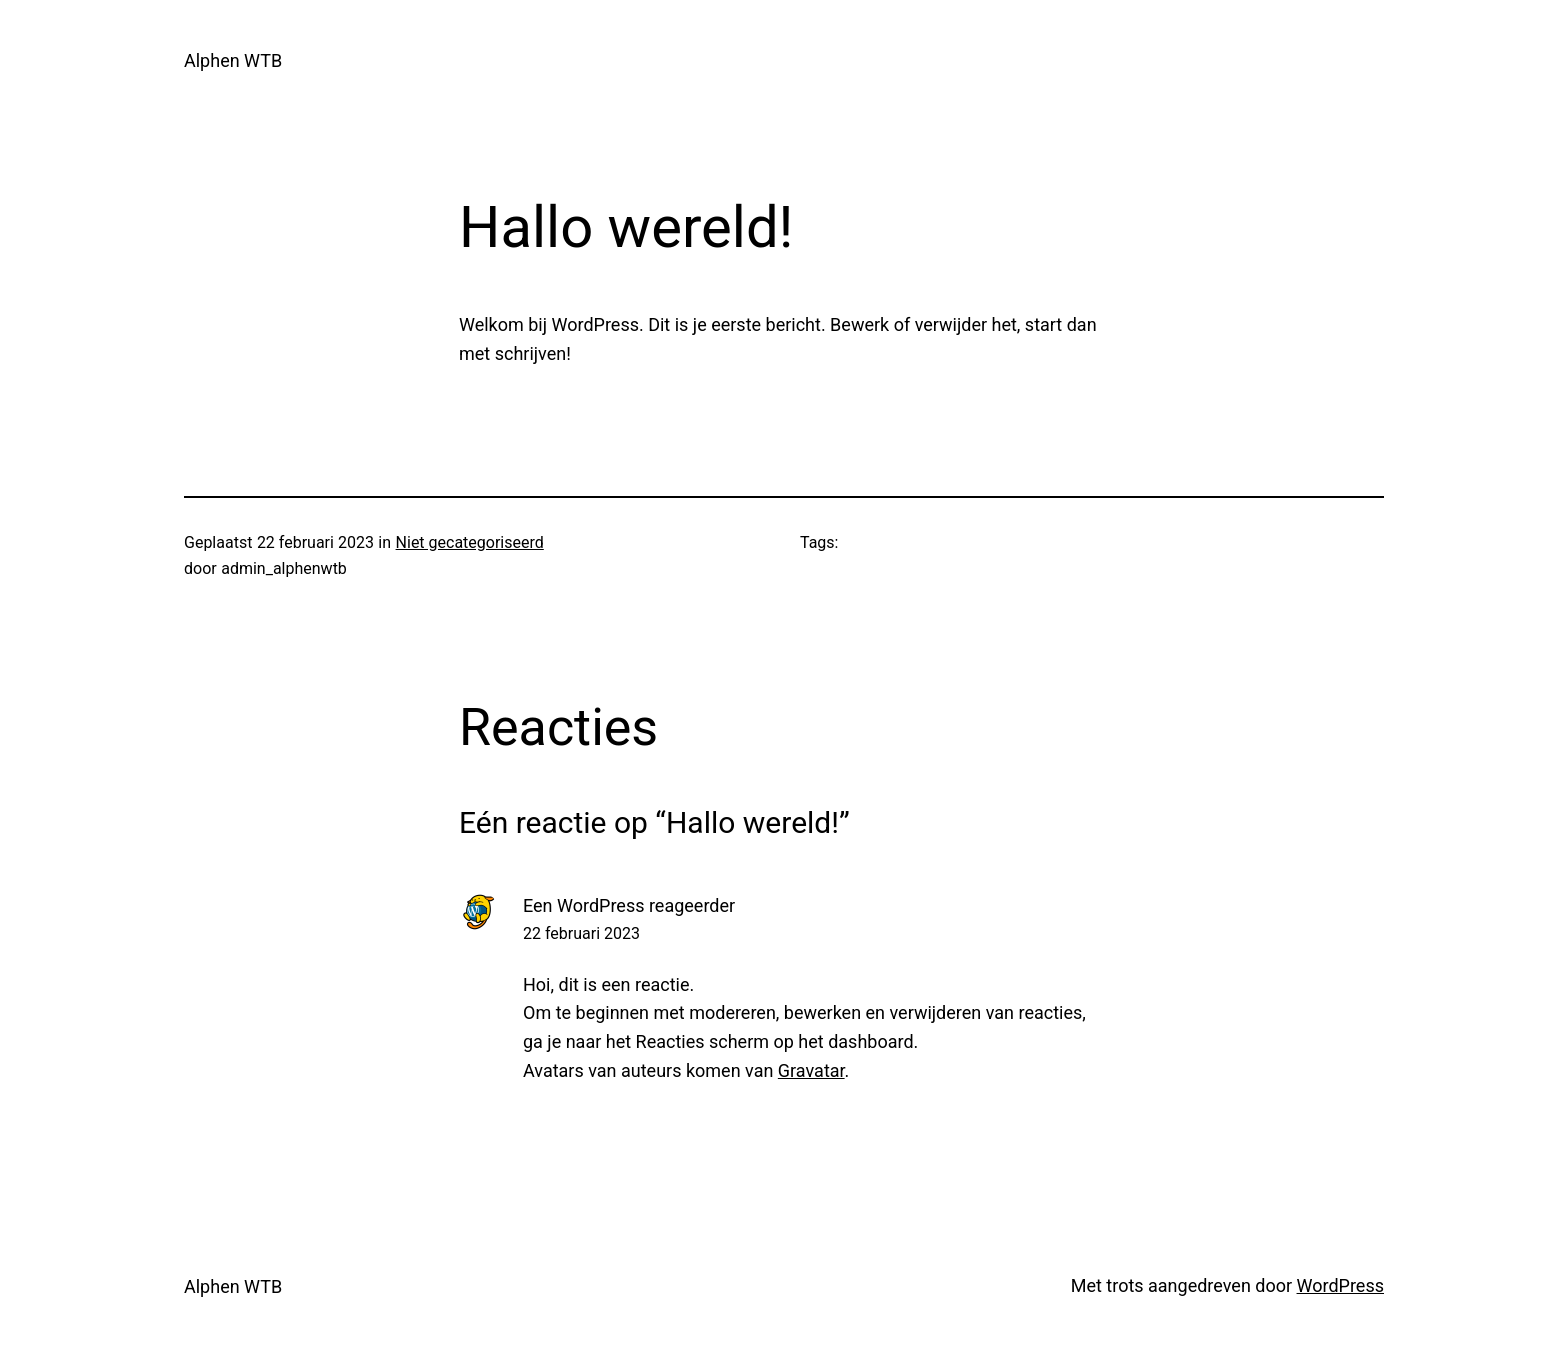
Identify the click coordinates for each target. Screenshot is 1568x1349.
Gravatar (811, 1070)
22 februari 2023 (581, 933)
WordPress (1340, 1285)
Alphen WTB (233, 60)
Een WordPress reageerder (629, 905)
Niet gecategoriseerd (470, 542)
